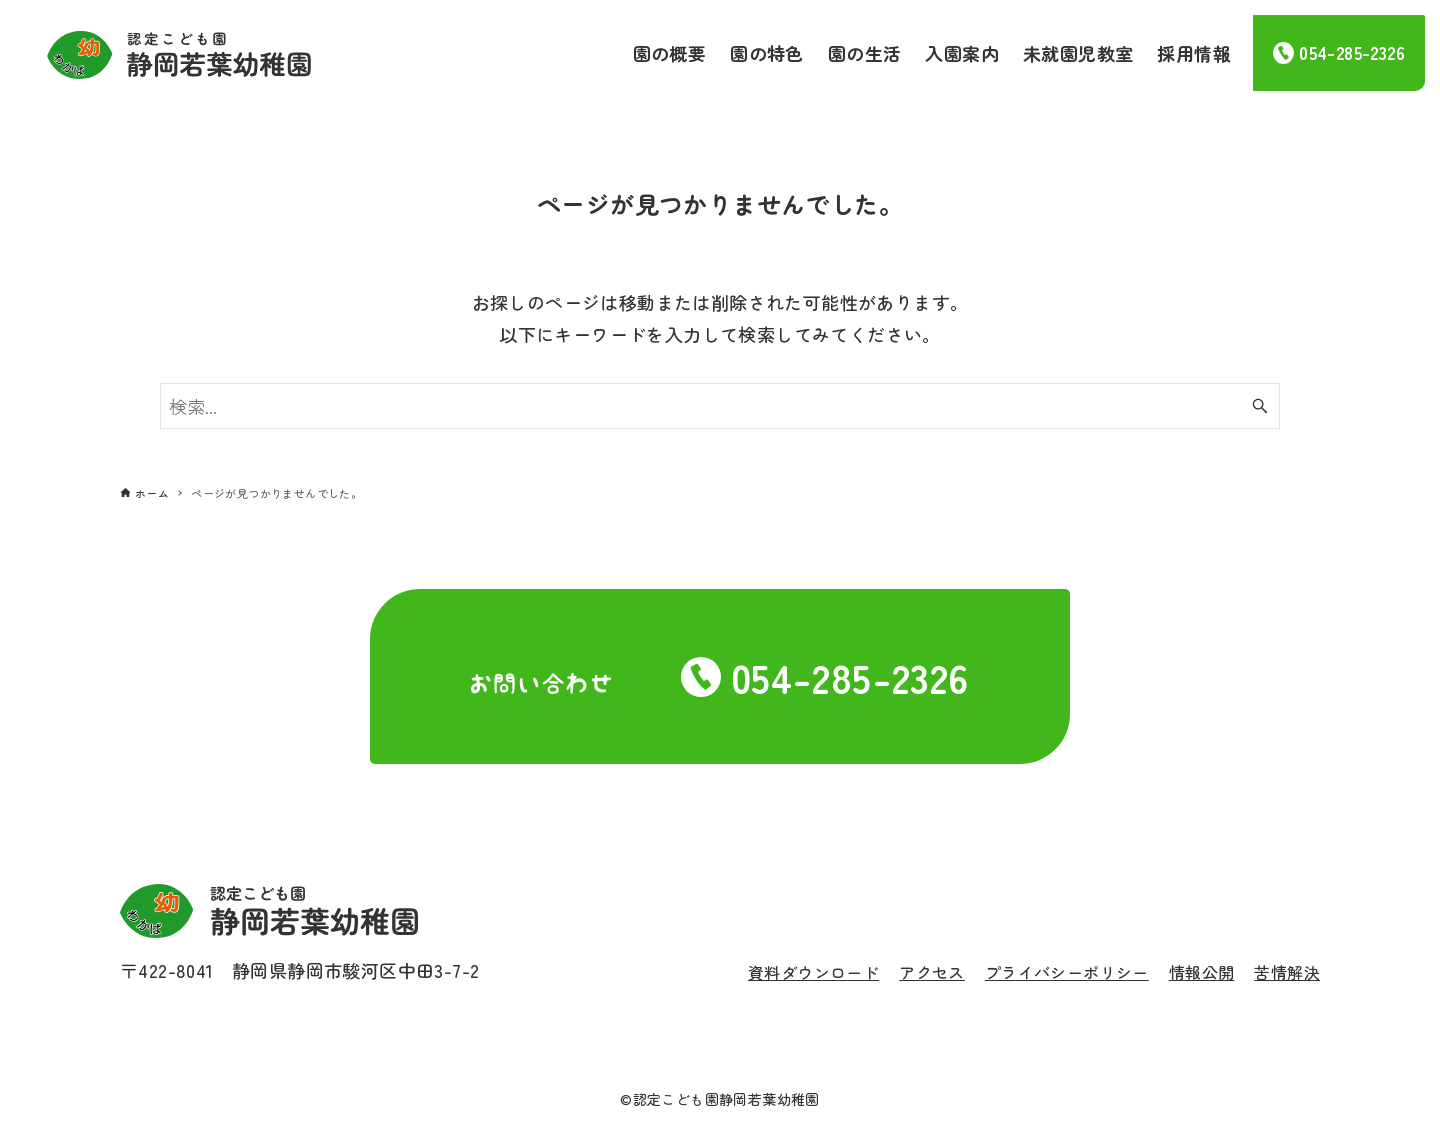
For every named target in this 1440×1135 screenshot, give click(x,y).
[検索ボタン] (1260, 406)
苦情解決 (1287, 972)
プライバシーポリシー (1067, 972)
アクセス (932, 972)
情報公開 (1202, 972)
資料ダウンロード (813, 972)
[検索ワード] (720, 406)
